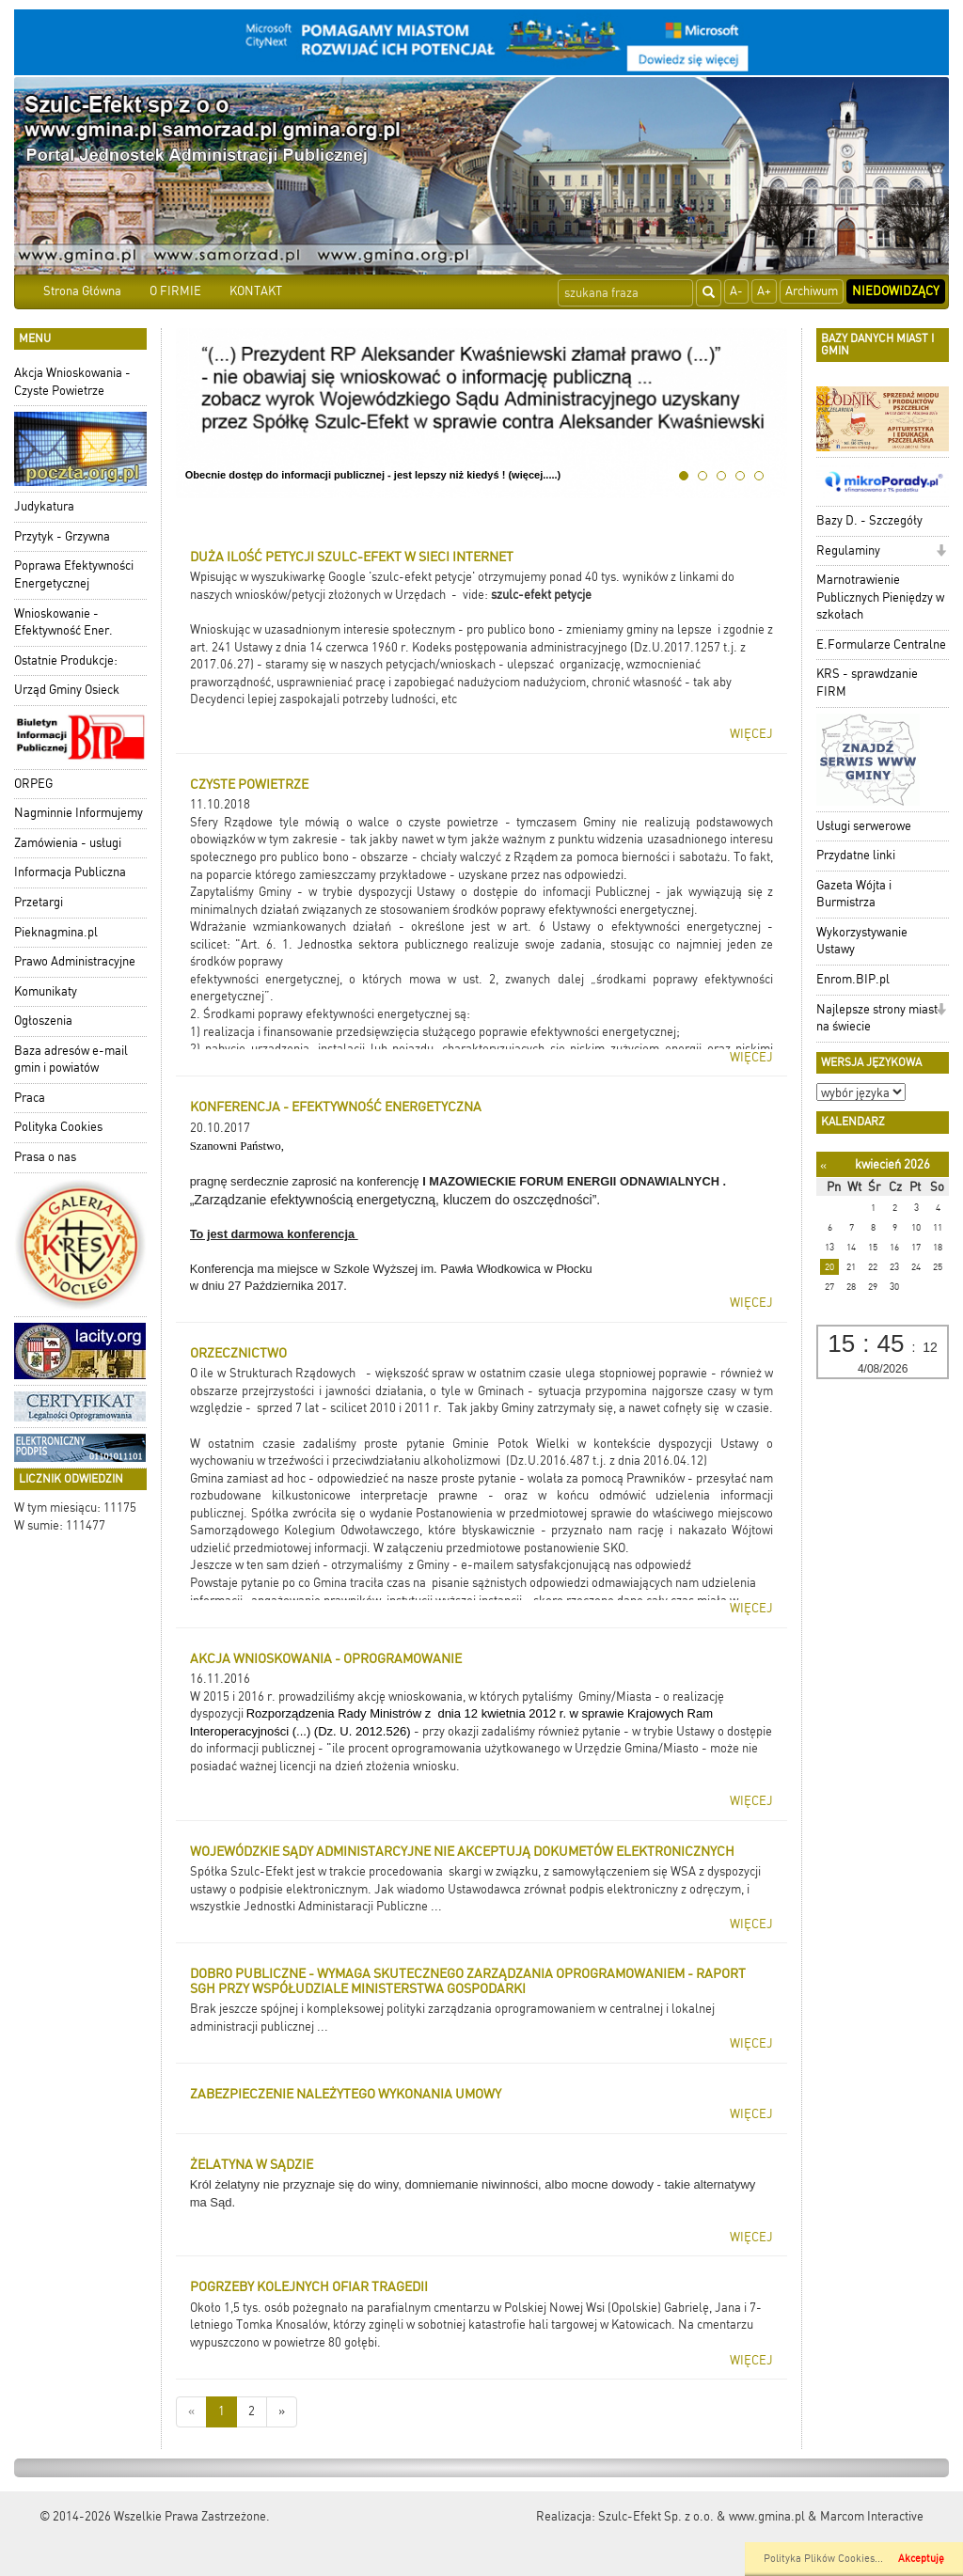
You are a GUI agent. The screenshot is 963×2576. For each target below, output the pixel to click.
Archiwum (811, 291)
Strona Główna (82, 291)
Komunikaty (45, 991)
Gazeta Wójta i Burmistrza (854, 894)
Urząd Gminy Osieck (66, 690)
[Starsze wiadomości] (281, 2411)
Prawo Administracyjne (74, 961)
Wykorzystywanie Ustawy (862, 941)
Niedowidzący (895, 291)
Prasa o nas (45, 1157)
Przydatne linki (855, 855)
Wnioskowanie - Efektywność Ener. (63, 622)
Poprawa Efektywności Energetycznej (74, 574)
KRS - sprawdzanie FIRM (867, 683)
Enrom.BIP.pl (853, 979)
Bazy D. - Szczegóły (869, 520)
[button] (941, 552)
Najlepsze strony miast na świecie (877, 1018)
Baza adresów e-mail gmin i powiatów (71, 1060)
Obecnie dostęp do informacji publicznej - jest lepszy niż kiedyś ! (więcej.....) (373, 474)
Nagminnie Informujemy (78, 813)
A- (736, 291)
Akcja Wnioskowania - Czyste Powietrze (72, 382)
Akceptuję (921, 2558)
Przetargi (38, 902)
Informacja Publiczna (70, 872)
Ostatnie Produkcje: (66, 660)
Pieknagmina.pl (56, 932)
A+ (764, 291)
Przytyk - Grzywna (62, 536)
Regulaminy (848, 550)
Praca (29, 1098)
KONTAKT (255, 291)
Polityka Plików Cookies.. (822, 2558)
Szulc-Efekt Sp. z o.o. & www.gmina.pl (701, 2516)
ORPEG (33, 784)
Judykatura (44, 506)
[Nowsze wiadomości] (191, 2411)
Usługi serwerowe (863, 826)
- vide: (471, 595)
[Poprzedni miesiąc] (823, 1165)
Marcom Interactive (872, 2516)
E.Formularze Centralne (881, 644)
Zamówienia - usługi (67, 843)
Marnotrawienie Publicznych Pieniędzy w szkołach (880, 597)
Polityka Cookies (58, 1127)
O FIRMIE (175, 291)
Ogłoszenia (43, 1020)
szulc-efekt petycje (541, 595)
